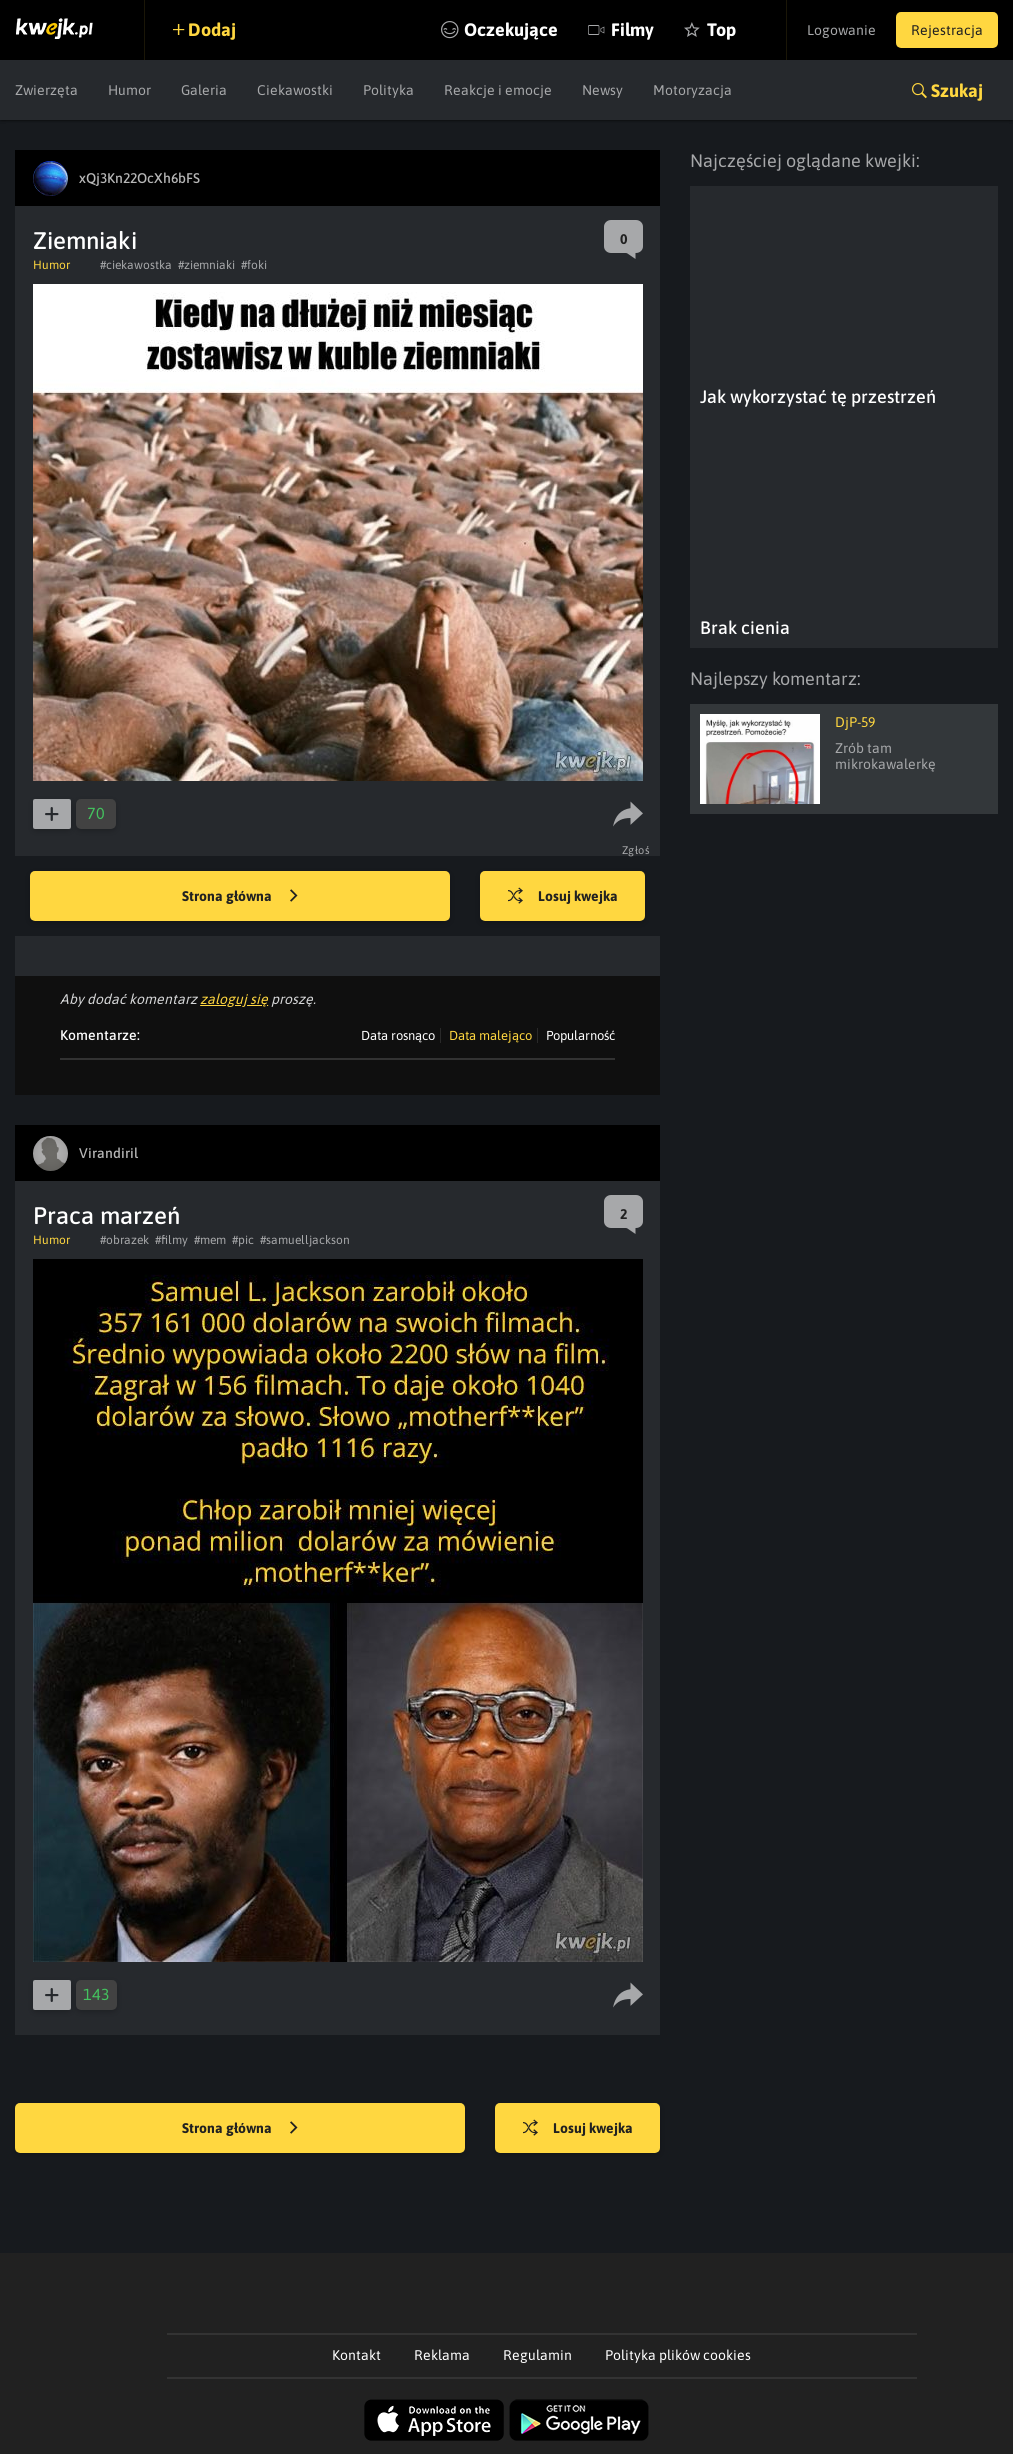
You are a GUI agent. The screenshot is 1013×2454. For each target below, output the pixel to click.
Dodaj (212, 29)
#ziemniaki (206, 265)
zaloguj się (234, 999)
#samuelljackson (305, 1240)
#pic (243, 1240)
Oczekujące (511, 29)
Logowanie (841, 30)
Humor (129, 90)
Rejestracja (947, 30)
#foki (254, 265)
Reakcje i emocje (498, 90)
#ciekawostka (136, 265)
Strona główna (240, 897)
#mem (210, 1240)
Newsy (602, 90)
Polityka (388, 90)
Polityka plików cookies (678, 2355)
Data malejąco (490, 1035)
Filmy (632, 29)
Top (721, 29)
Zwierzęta (46, 90)
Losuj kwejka (563, 897)
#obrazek (124, 1240)
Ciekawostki (295, 90)
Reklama (442, 2355)
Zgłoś (636, 850)
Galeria (204, 90)
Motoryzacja (692, 90)
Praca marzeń (106, 1215)
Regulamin (537, 2355)
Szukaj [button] (957, 90)
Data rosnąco (398, 1035)
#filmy (171, 1240)
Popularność (580, 1035)
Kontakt (356, 2355)
